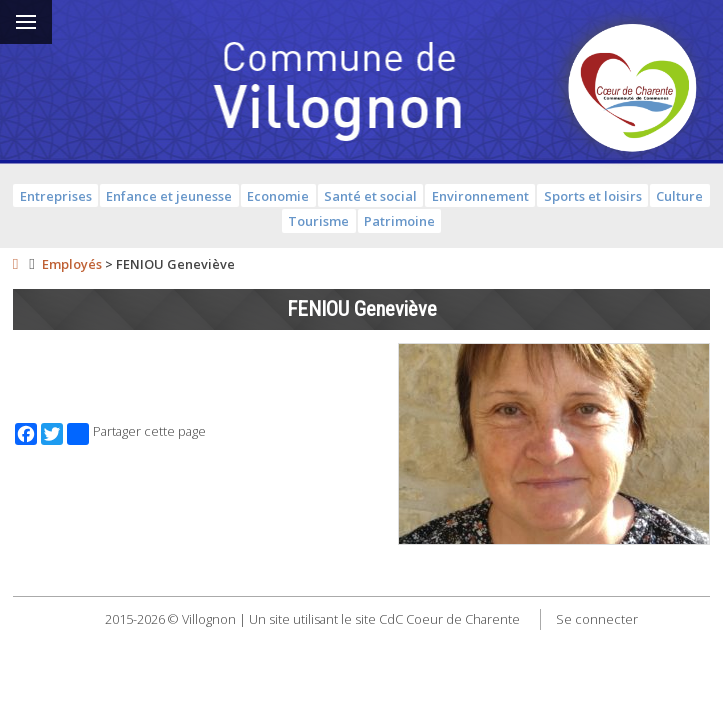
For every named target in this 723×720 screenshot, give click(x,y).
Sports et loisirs (593, 196)
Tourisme (318, 221)
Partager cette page (136, 434)
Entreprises (56, 196)
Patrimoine (399, 221)
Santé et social (370, 196)
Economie (278, 196)
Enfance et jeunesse (169, 196)
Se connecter (597, 619)
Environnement (480, 196)
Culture (679, 196)
